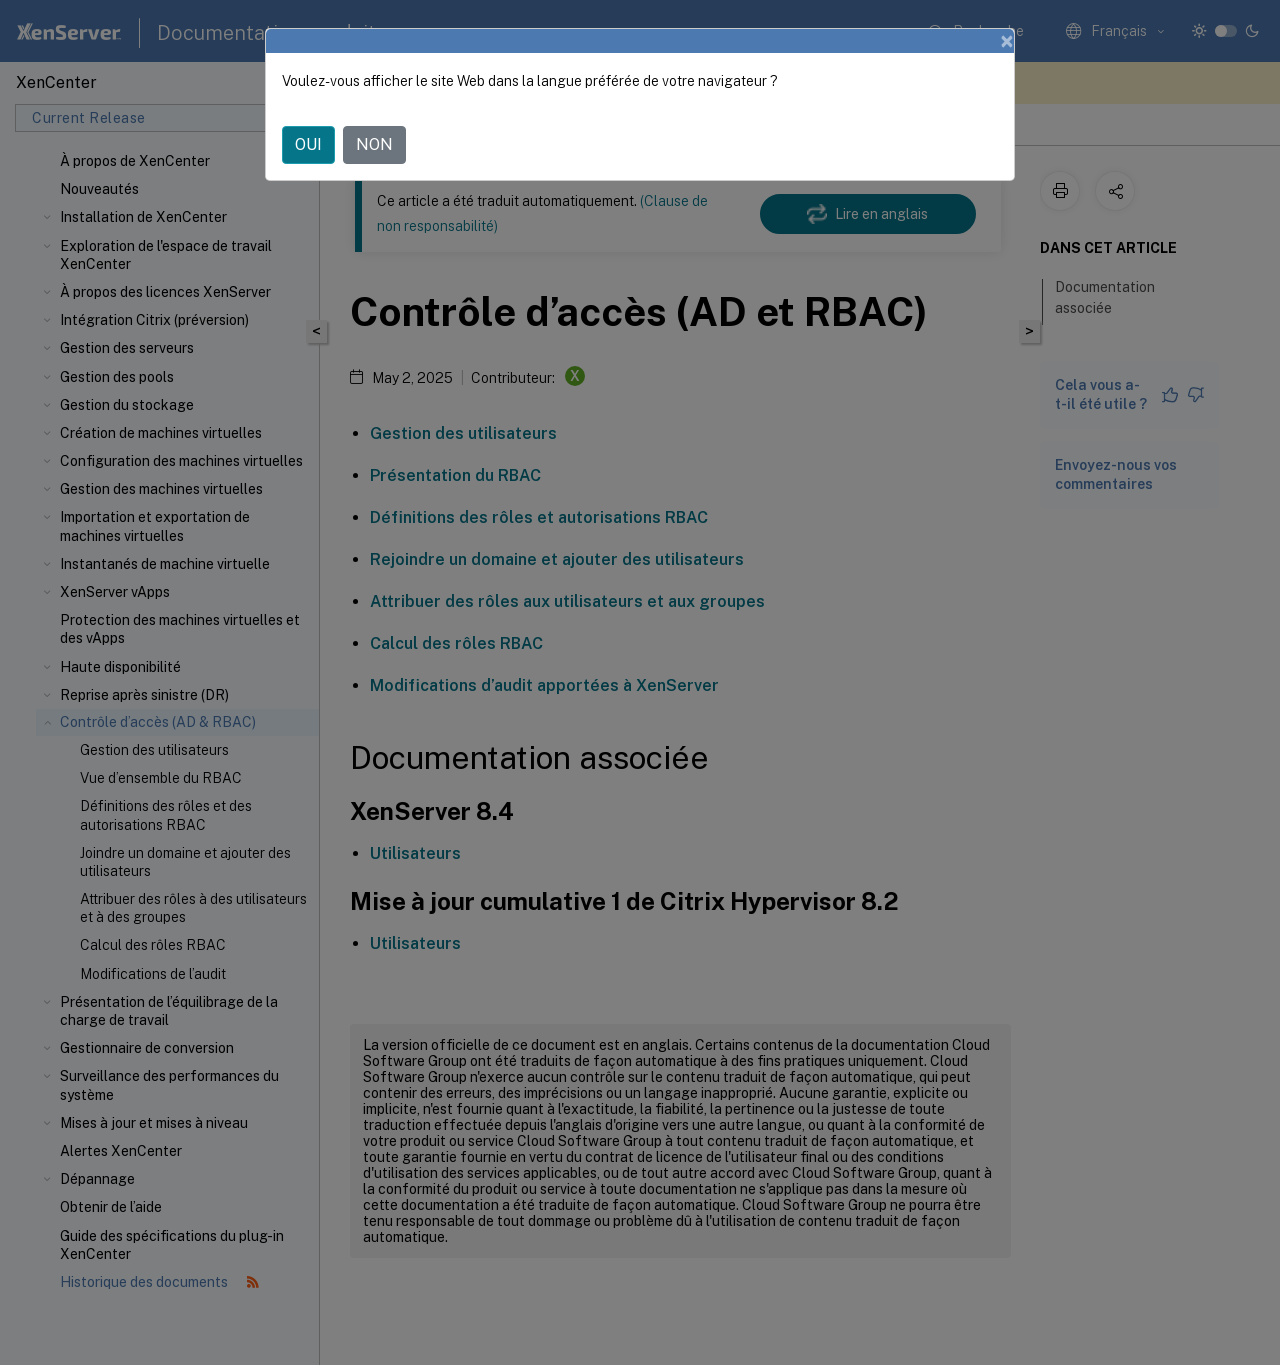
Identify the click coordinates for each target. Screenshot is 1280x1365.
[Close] (1007, 41)
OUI (308, 144)
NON (374, 144)
